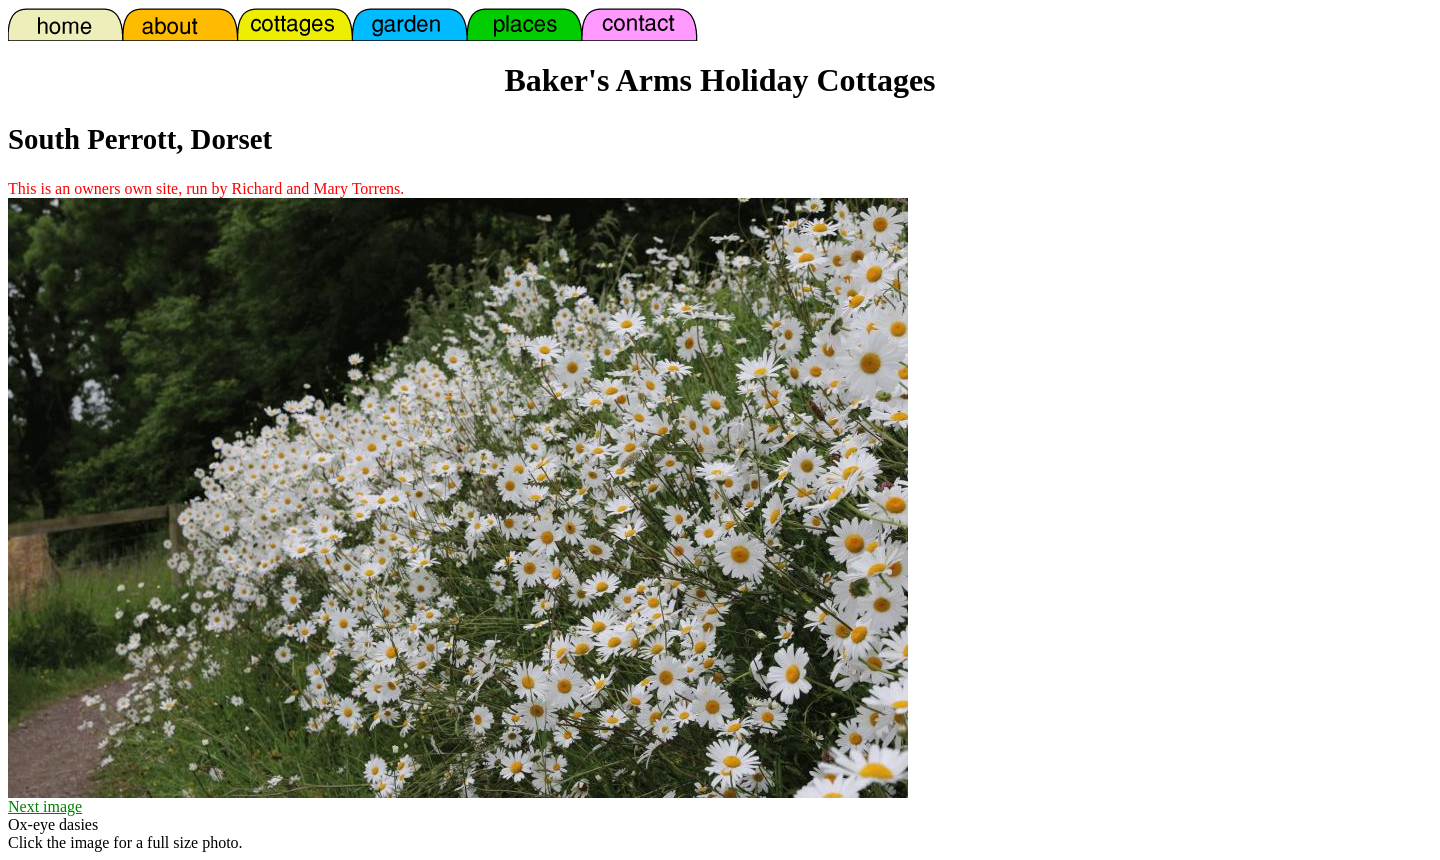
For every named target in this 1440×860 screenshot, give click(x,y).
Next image (45, 806)
